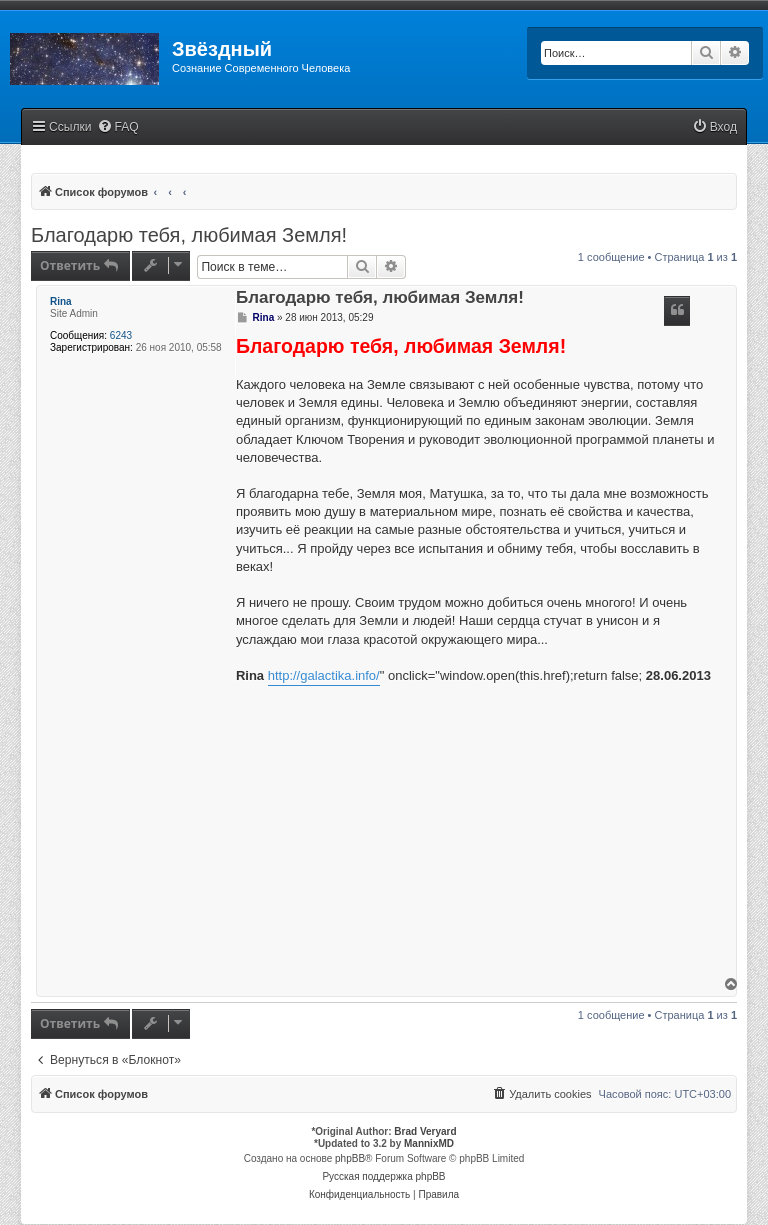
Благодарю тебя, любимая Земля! (189, 235)
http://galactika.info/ (324, 675)
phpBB (350, 1158)
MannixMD (429, 1143)
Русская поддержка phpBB (383, 1176)
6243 (121, 335)
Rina (61, 301)
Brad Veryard (425, 1131)
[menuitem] (118, 127)
